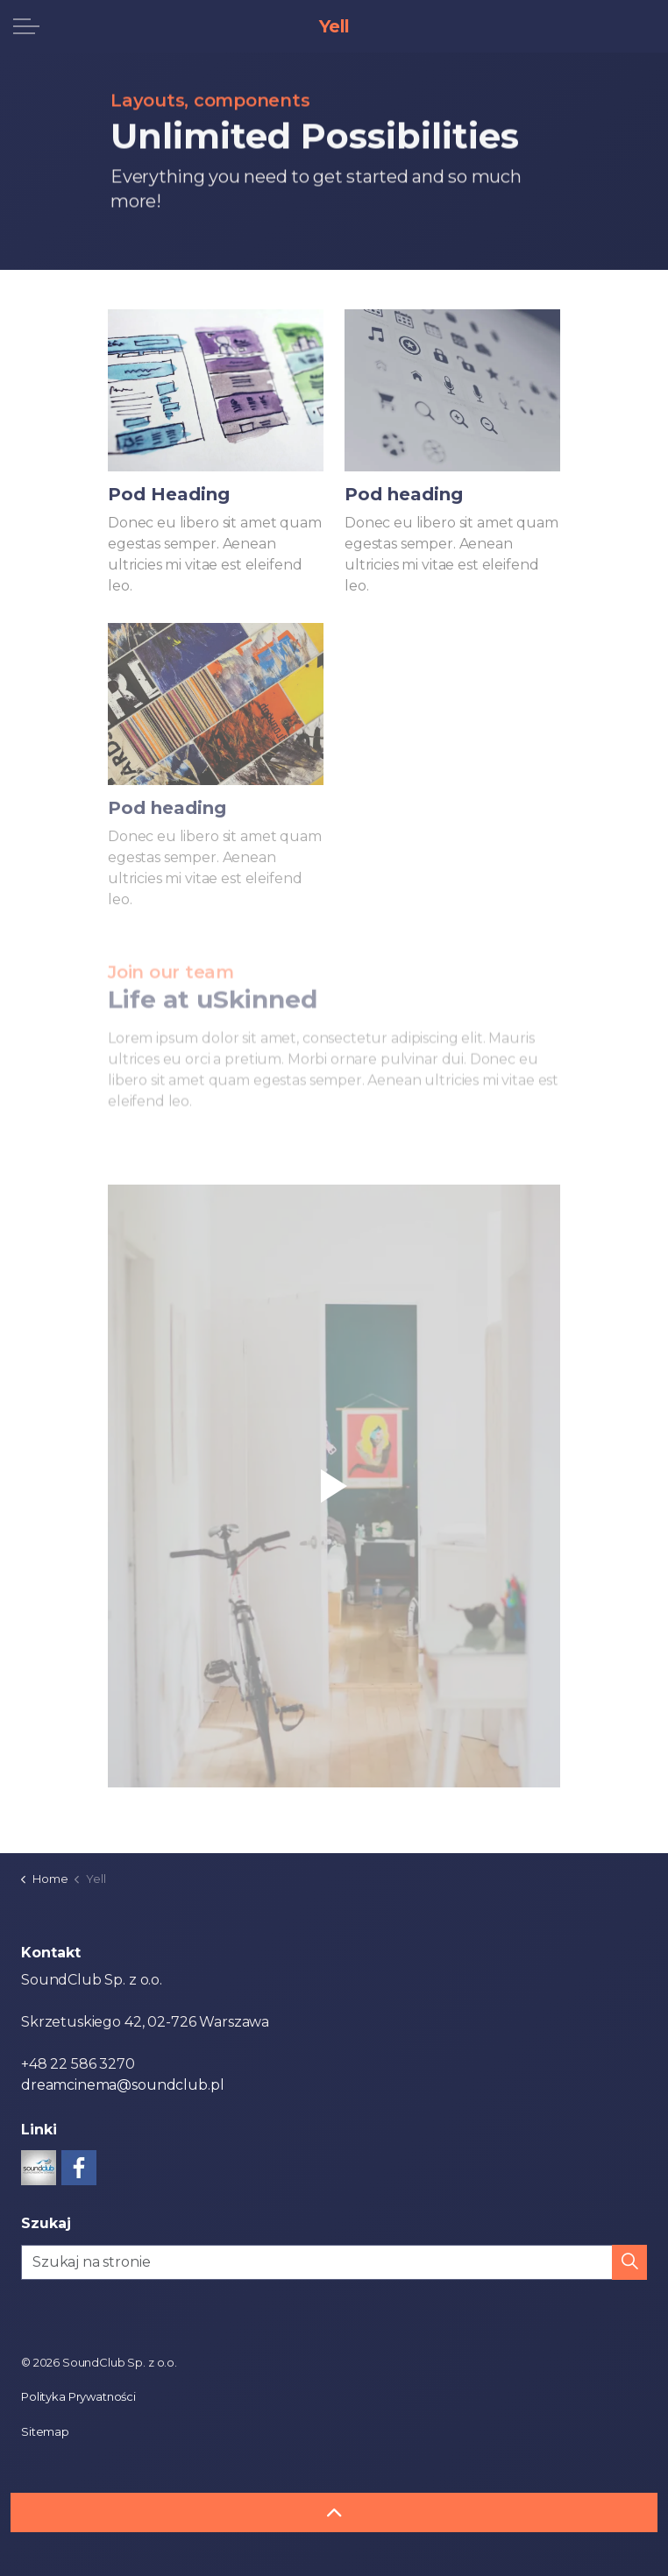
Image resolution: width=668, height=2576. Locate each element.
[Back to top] (334, 2512)
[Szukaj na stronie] (334, 2262)
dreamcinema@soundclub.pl (122, 2085)
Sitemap (45, 2431)
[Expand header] (26, 26)
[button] (334, 1486)
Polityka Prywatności (78, 2396)
